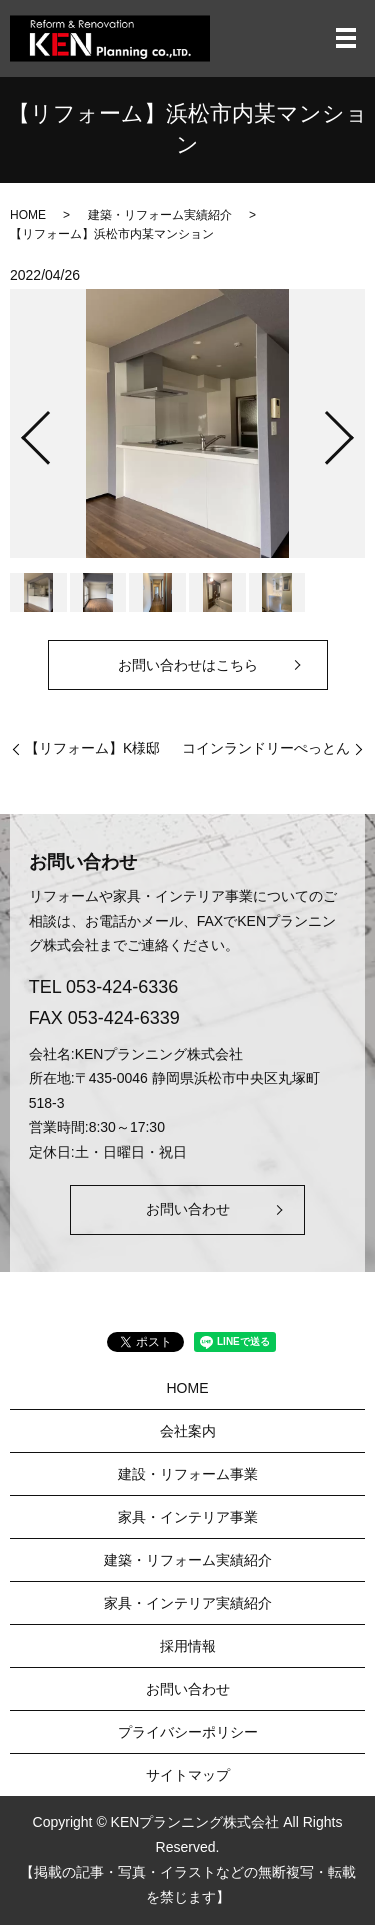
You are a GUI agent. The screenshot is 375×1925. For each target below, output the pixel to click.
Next (356, 429)
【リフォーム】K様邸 (92, 748)
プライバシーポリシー (188, 1732)
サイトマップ (188, 1775)
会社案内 (188, 1431)
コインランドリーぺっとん (266, 748)
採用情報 (188, 1646)
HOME (28, 215)
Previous (19, 429)
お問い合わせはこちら (188, 665)
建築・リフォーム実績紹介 (160, 215)
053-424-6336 (122, 987)
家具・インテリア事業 (188, 1517)
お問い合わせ (188, 1209)
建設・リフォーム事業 (188, 1474)
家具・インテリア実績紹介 (188, 1603)
